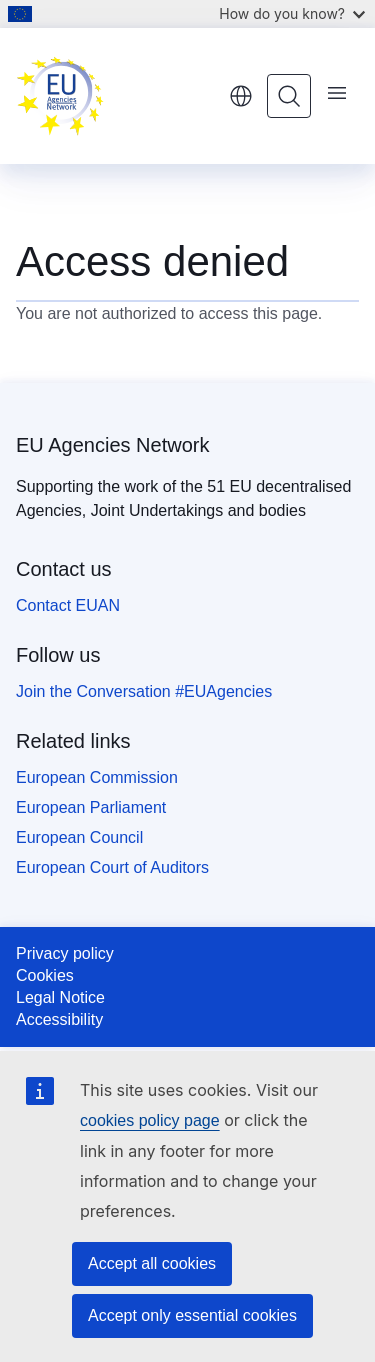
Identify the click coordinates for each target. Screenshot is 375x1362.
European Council (79, 837)
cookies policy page (150, 1120)
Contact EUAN (68, 605)
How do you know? (292, 13)
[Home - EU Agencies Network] (115, 96)
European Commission (97, 777)
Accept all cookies (152, 1263)
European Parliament (91, 807)
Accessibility (59, 1019)
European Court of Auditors (112, 867)
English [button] (241, 96)
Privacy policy (65, 953)
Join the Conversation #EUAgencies (144, 691)
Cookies (45, 975)
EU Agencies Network (112, 445)
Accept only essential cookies (192, 1315)
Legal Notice (60, 997)
